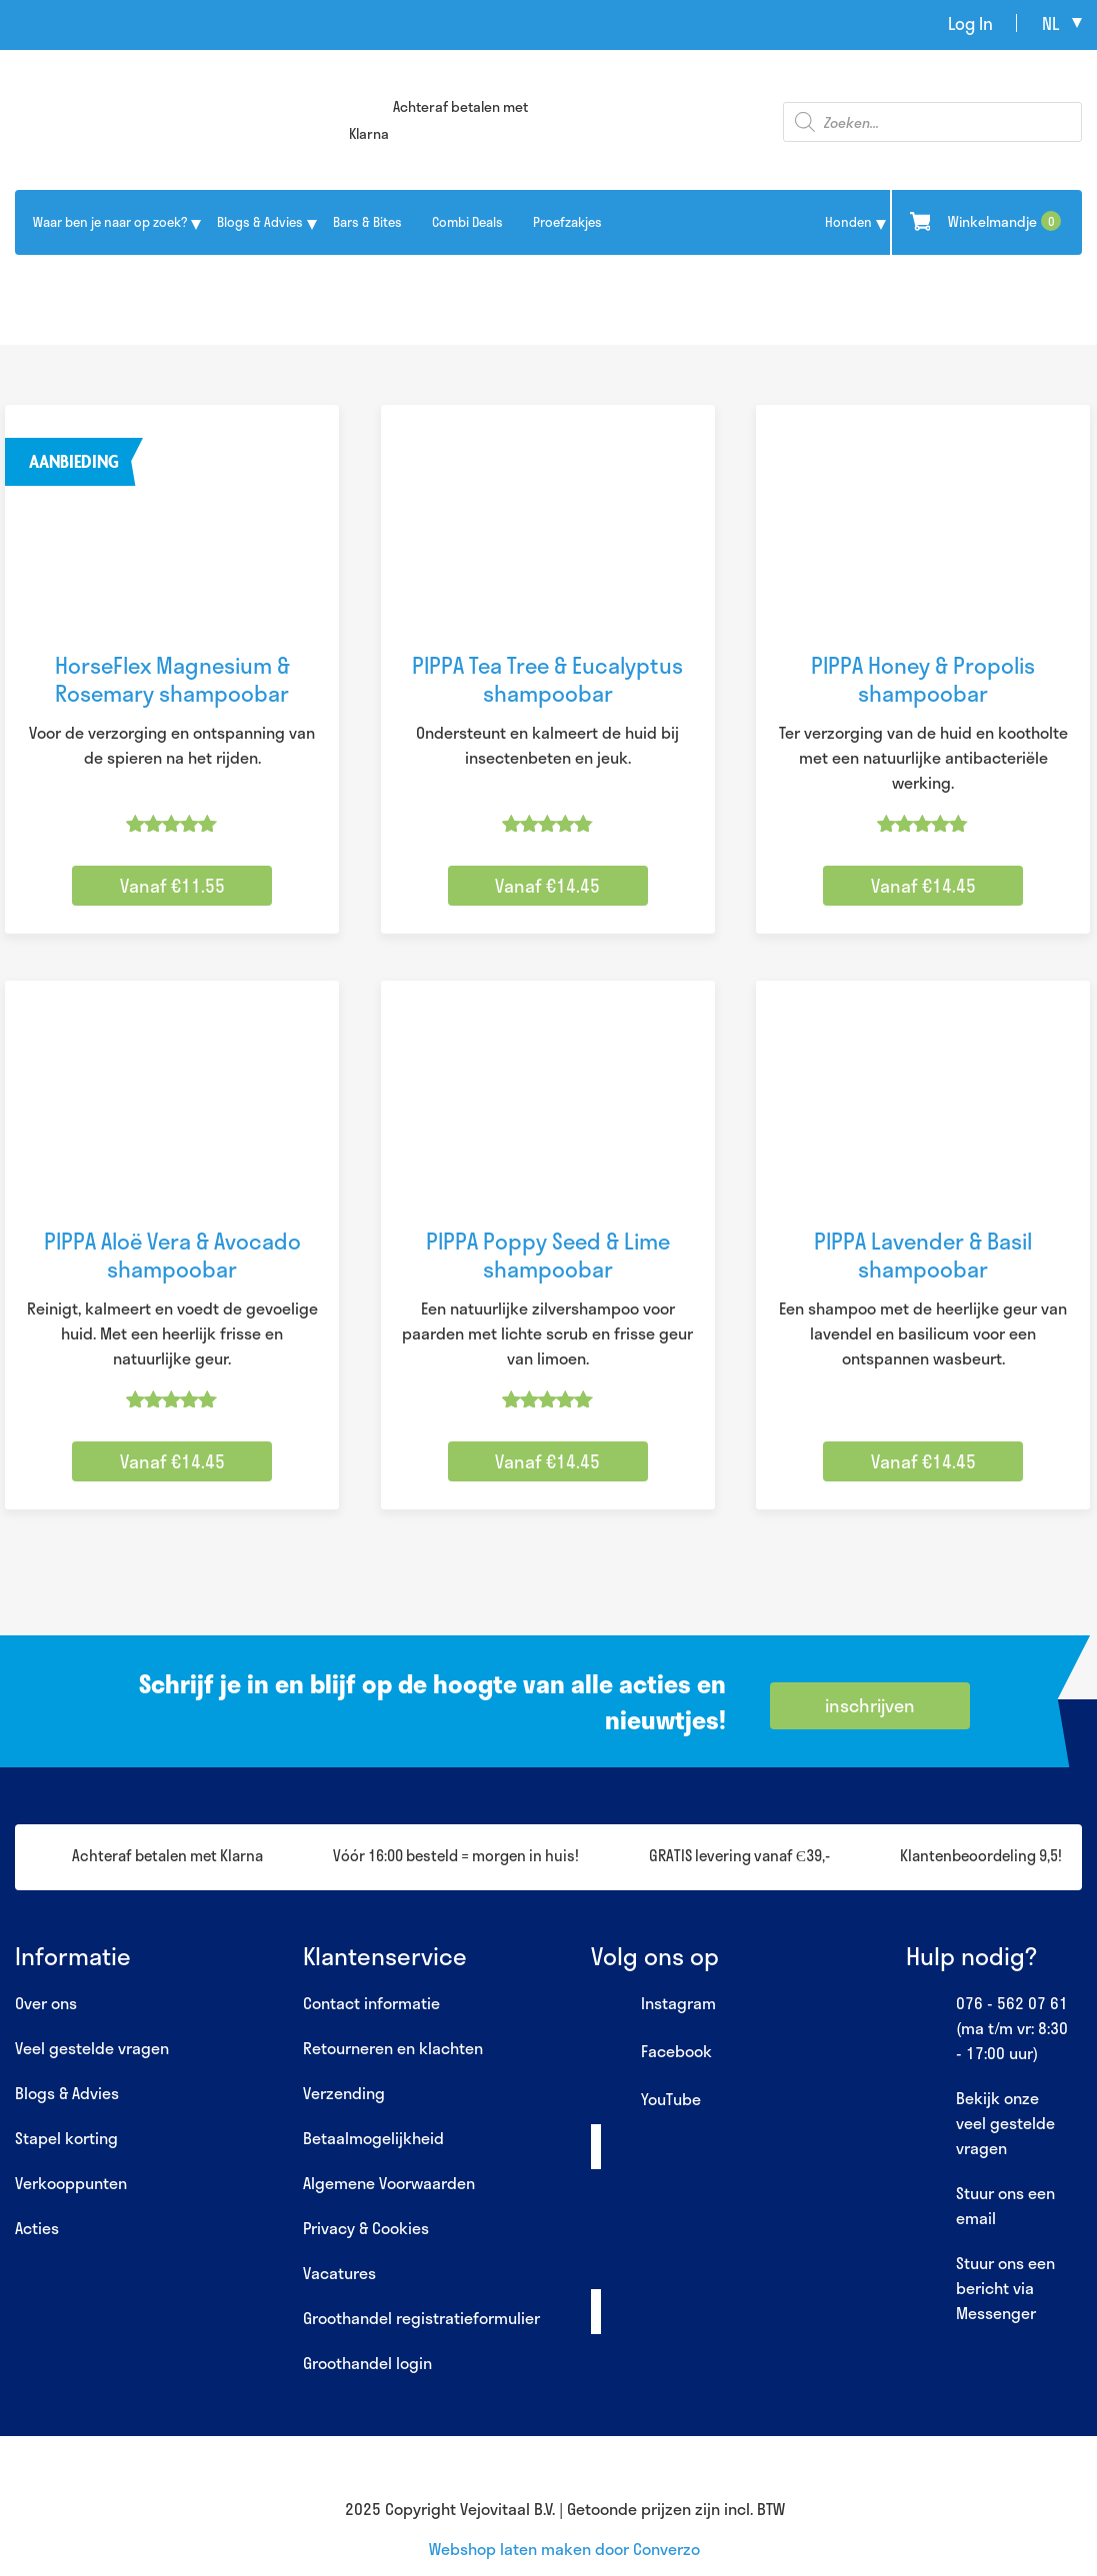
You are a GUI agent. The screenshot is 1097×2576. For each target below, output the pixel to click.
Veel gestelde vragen (92, 2047)
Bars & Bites (367, 222)
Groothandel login (367, 2362)
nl (1050, 23)
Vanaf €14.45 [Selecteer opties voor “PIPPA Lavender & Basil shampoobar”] (923, 1461)
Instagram (653, 2004)
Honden (848, 222)
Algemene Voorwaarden (389, 2182)
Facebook (651, 2052)
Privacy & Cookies (366, 2227)
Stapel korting (66, 2137)
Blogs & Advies (260, 222)
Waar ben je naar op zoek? (110, 222)
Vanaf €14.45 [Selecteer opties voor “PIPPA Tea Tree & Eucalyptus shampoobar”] (547, 886)
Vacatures (339, 2272)
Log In (970, 23)
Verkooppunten (71, 2182)
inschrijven (870, 1705)
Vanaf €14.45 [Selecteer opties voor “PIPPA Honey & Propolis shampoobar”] (923, 886)
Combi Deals (467, 222)
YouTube (646, 2100)
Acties (37, 2227)
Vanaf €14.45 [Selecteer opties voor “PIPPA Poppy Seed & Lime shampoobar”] (547, 1461)
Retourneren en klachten (393, 2047)
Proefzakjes (567, 222)
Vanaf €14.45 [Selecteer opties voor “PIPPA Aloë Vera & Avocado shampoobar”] (172, 1461)
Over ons (46, 2002)
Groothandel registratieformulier (421, 2317)
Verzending (344, 2092)
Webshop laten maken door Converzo (564, 2548)
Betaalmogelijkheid (373, 2137)
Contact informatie (371, 2002)
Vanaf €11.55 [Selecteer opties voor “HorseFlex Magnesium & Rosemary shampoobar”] (172, 886)
